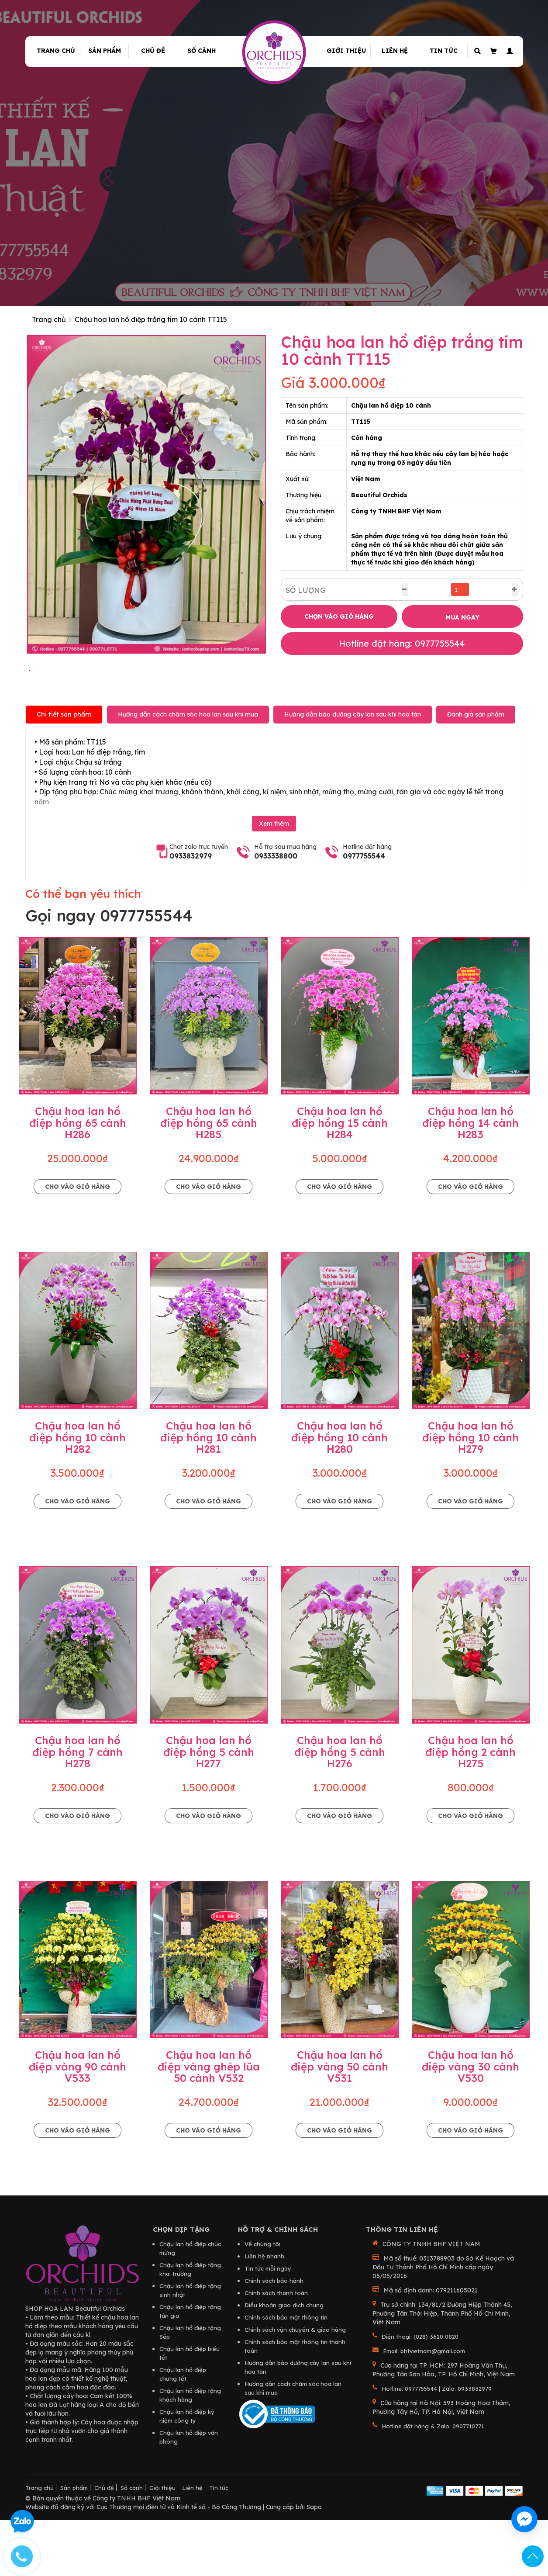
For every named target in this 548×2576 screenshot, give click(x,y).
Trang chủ (56, 51)
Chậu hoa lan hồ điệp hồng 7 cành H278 (77, 1809)
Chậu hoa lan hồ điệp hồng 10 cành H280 (339, 1494)
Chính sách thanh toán (276, 2349)
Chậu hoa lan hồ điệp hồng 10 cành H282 (77, 1494)
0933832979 (190, 913)
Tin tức (444, 51)
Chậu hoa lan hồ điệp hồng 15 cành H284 (340, 1180)
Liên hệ (395, 51)
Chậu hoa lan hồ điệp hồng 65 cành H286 (77, 1180)
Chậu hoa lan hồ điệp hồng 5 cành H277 (208, 1809)
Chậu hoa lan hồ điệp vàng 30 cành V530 (470, 2123)
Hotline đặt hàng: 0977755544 (402, 643)
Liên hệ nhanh (264, 2312)
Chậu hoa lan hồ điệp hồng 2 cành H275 (470, 1809)
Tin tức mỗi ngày (268, 2325)
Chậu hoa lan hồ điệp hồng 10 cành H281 (208, 1494)
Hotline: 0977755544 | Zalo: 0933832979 (437, 2445)
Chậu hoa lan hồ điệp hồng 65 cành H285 (208, 1180)
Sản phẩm (104, 51)
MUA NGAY (462, 617)
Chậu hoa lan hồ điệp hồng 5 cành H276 (339, 1809)
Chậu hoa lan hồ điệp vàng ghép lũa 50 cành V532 (209, 2123)
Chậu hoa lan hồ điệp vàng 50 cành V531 (339, 2123)
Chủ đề (153, 51)
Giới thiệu (346, 51)
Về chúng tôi (262, 2300)
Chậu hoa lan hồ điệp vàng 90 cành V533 (77, 2123)
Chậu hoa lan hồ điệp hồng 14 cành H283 (470, 1180)
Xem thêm (274, 881)
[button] (508, 51)
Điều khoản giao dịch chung (284, 2361)
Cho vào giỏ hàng (77, 1243)
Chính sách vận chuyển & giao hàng (295, 2386)
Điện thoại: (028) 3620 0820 (420, 2393)
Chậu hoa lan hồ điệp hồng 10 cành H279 (470, 1494)
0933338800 (275, 913)
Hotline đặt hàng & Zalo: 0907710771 (433, 2482)
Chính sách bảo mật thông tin (286, 2374)
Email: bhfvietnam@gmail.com (424, 2407)
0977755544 (364, 913)
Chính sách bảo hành (274, 2337)
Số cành (201, 51)
